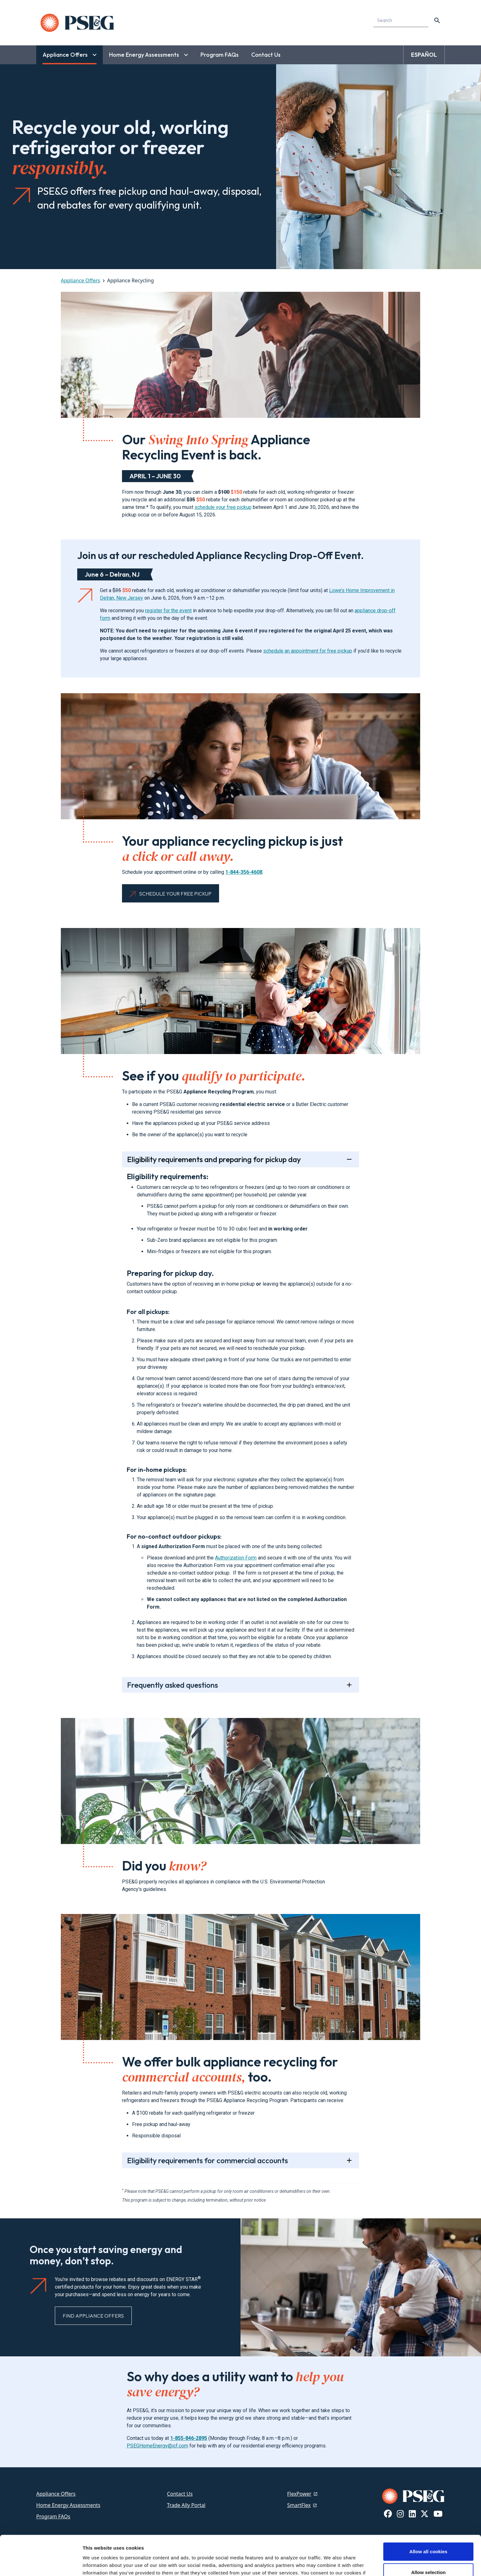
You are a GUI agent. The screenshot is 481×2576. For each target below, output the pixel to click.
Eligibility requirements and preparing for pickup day (214, 1159)
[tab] (240, 1410)
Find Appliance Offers (93, 2316)
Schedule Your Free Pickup (175, 893)
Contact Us (180, 2493)
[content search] (437, 20)
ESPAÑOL (424, 54)
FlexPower (299, 2493)
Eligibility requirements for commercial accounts (207, 2160)
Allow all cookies (428, 2514)
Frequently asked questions (172, 1685)
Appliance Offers (80, 280)
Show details (330, 2563)
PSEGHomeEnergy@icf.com (157, 2446)
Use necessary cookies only (428, 2555)
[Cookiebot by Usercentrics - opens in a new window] (40, 2563)
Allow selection (428, 2535)
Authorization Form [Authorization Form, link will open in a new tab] (236, 1558)
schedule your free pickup (223, 507)
